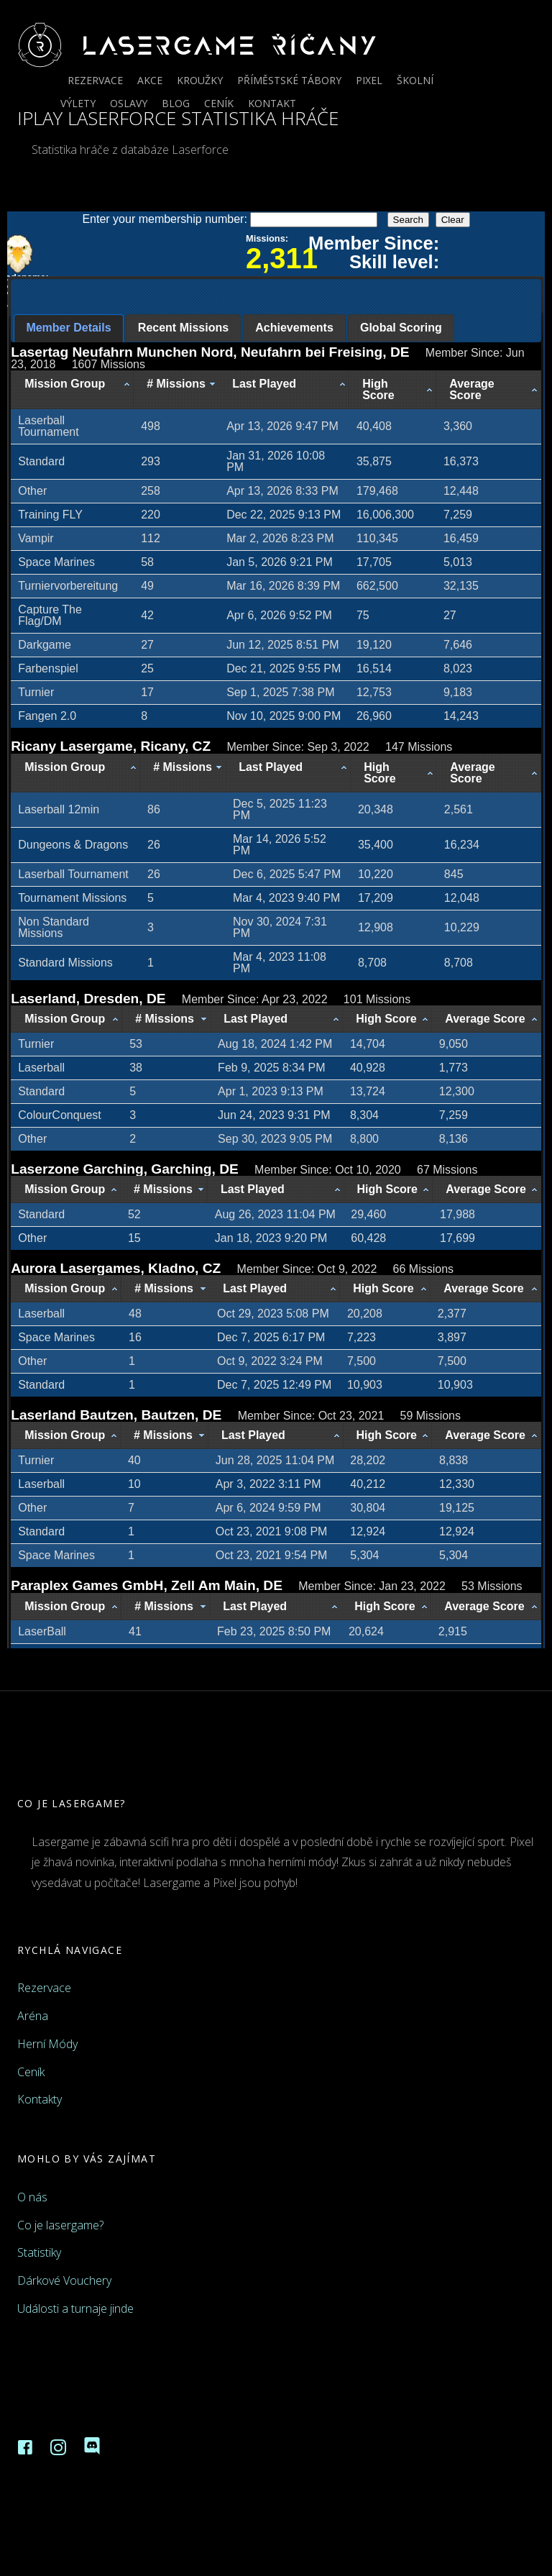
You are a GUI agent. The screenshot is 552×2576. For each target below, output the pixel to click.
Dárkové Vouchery (64, 2280)
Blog (176, 103)
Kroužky (200, 80)
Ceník (219, 103)
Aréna (32, 2016)
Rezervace (95, 80)
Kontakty (39, 2099)
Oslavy (128, 103)
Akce (149, 80)
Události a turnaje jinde (75, 2308)
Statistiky (39, 2252)
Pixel (369, 80)
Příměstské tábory (289, 80)
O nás (32, 2197)
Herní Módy (47, 2044)
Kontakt (272, 103)
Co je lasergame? (60, 2225)
